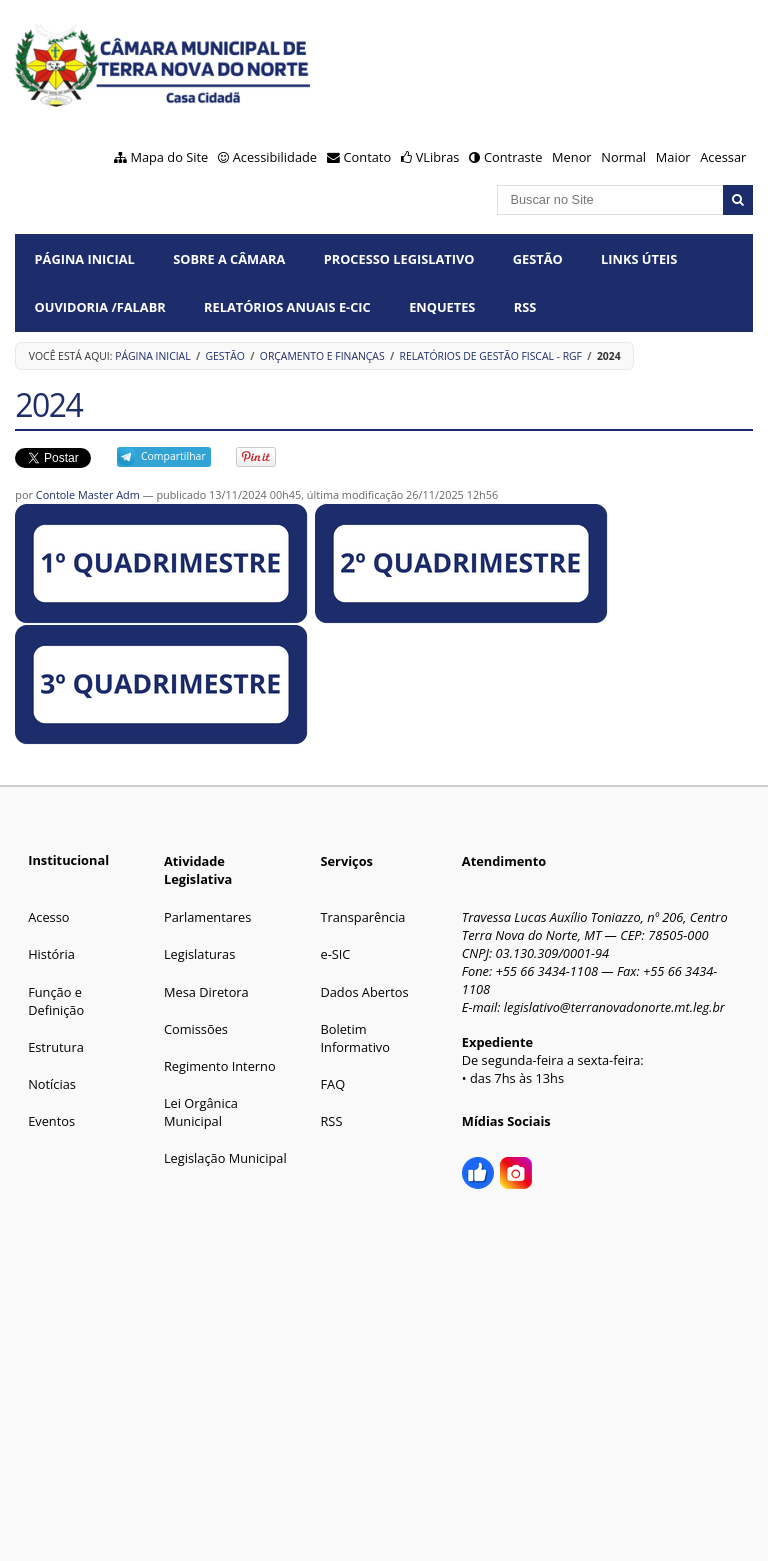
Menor (571, 157)
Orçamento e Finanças (322, 356)
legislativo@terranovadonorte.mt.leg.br (614, 1007)
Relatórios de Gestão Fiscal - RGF (491, 356)
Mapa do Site (169, 157)
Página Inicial (85, 259)
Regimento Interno (220, 1066)
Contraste (513, 157)
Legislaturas (199, 954)
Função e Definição (56, 1001)
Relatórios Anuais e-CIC (287, 307)
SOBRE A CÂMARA (229, 259)
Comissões (196, 1029)
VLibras (438, 157)
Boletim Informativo (355, 1038)
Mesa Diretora (206, 992)
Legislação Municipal (225, 1158)
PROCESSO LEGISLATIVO (399, 259)
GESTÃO (538, 259)
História (51, 954)
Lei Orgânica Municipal (201, 1112)
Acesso (48, 917)
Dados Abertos (364, 992)
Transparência (362, 917)
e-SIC (335, 954)
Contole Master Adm (88, 494)
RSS (525, 307)
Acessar (723, 157)
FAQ (332, 1084)
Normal (623, 157)
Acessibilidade (275, 157)
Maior (673, 157)
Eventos (51, 1121)
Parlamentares (207, 917)
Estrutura (56, 1047)
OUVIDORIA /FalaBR (100, 307)
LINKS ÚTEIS (639, 259)
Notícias (52, 1084)
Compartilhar (173, 456)
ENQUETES (442, 307)
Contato (368, 157)
